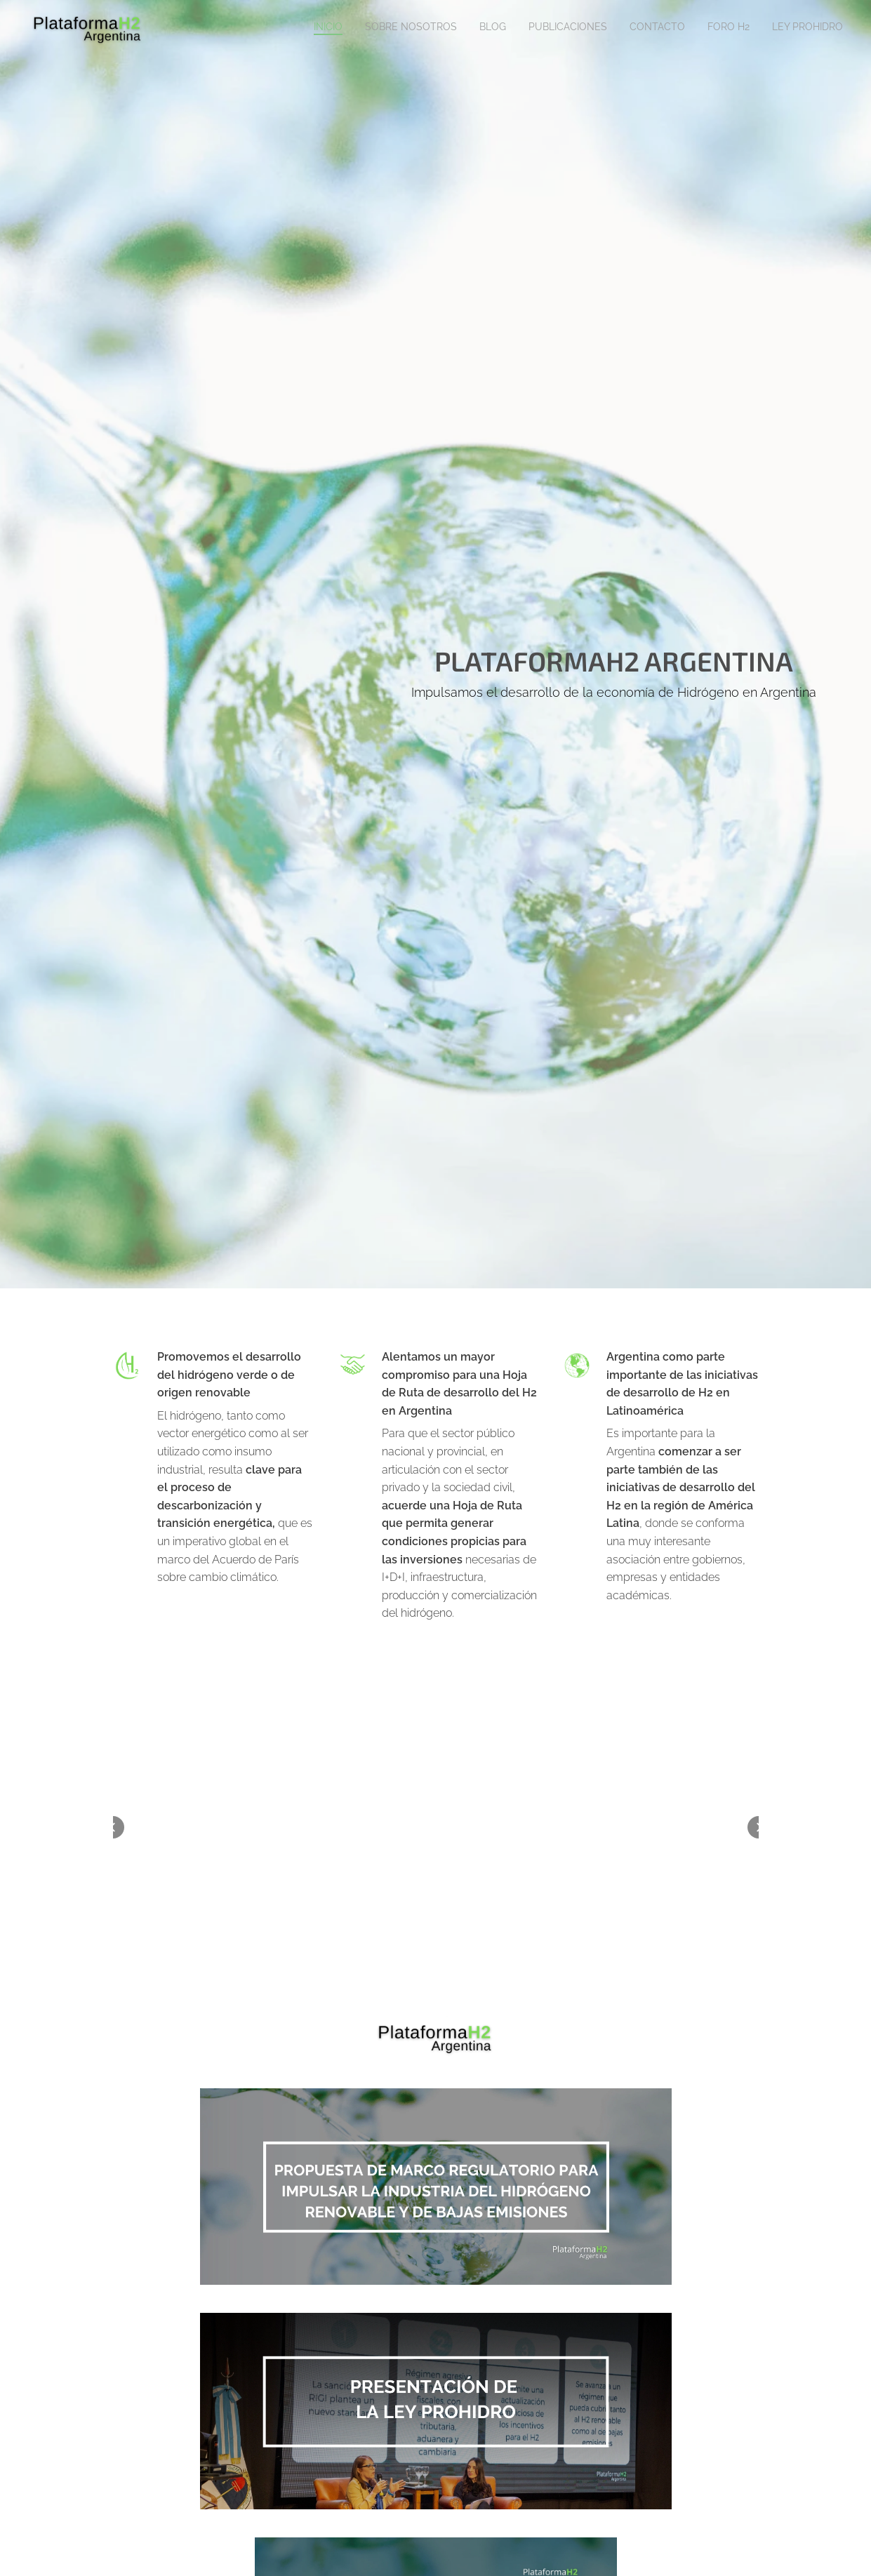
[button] (113, 1827)
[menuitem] (712, 28)
